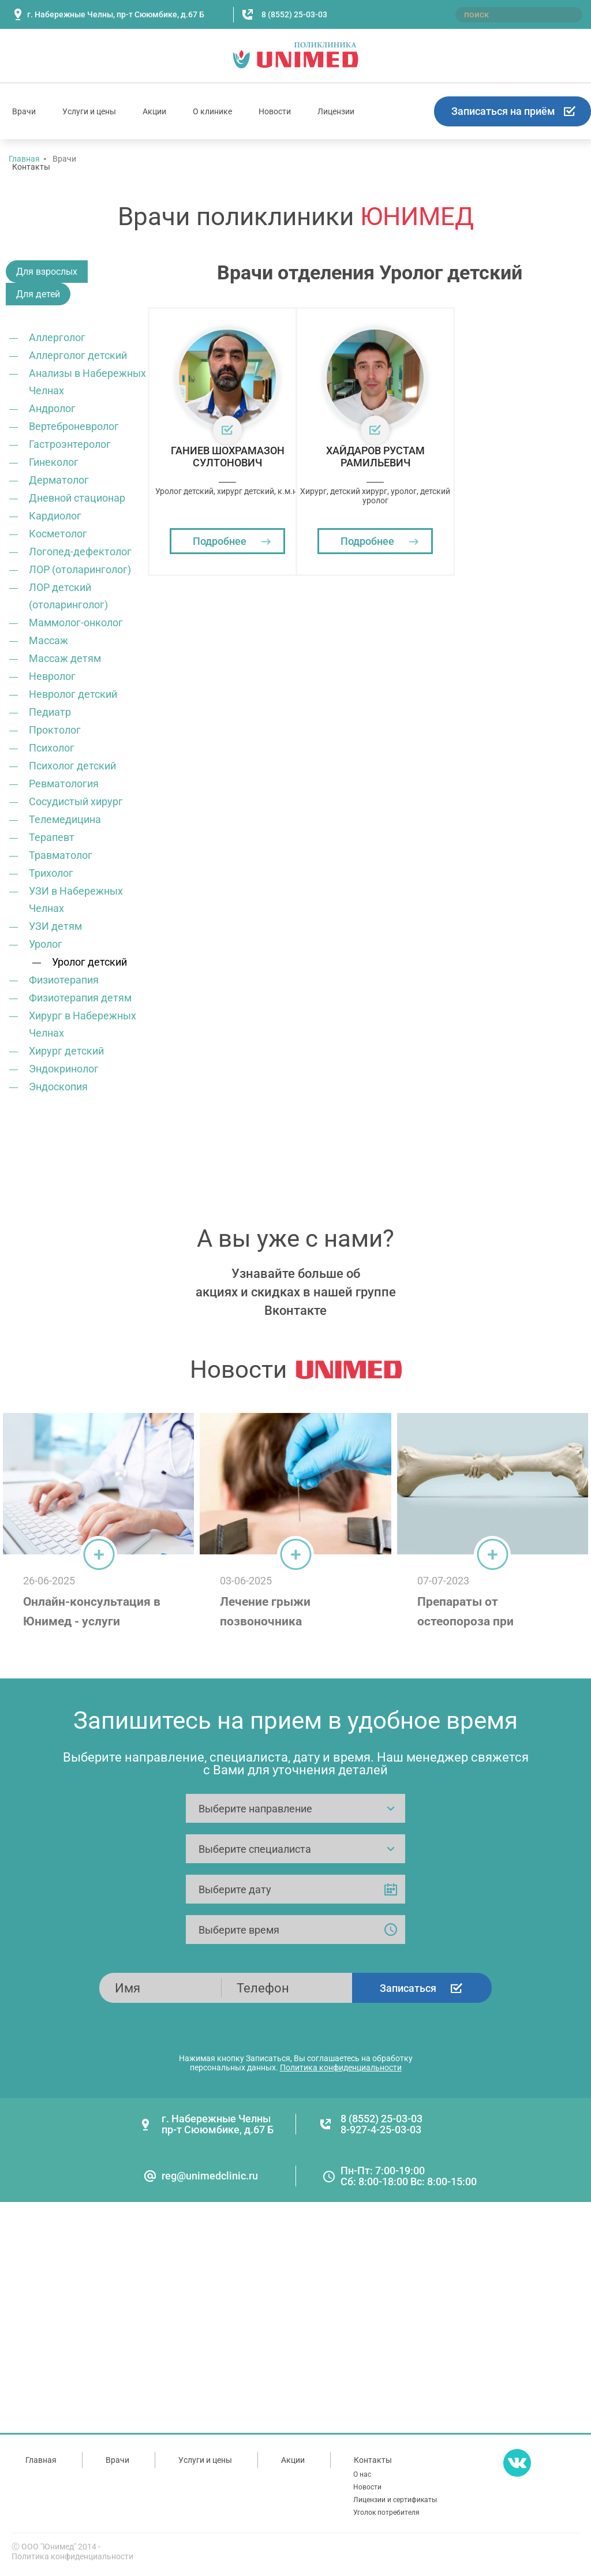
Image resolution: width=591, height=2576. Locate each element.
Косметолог (58, 534)
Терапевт (51, 837)
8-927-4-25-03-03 (381, 2129)
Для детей (38, 294)
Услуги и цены (89, 111)
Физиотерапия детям (80, 998)
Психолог (51, 748)
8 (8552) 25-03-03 (294, 14)
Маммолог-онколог (76, 622)
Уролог (45, 944)
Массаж (48, 640)
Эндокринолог (64, 1069)
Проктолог (55, 730)
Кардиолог (55, 516)
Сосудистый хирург (76, 801)
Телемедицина (65, 819)
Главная (41, 2460)
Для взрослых (46, 271)
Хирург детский (66, 1051)
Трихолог (51, 873)
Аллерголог (57, 337)
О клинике (212, 111)
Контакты (31, 166)
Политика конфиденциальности (341, 2067)
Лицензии (335, 111)
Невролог (52, 676)
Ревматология (64, 783)
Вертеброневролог (74, 426)
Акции (154, 111)
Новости (275, 111)
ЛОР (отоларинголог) (80, 569)
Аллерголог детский (78, 355)
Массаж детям (65, 658)
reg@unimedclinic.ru (210, 2176)
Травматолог (60, 855)
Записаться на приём (503, 111)
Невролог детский (73, 694)
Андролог (52, 408)
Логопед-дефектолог (80, 551)
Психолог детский (72, 766)
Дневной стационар (77, 498)
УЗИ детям (55, 926)
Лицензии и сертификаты (395, 2500)
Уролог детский (89, 962)
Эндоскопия (58, 1087)
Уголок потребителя (386, 2512)
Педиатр (50, 712)
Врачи (24, 111)
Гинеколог (53, 462)
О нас (362, 2474)
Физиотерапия (64, 980)
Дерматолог (59, 480)
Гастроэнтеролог (70, 444)
